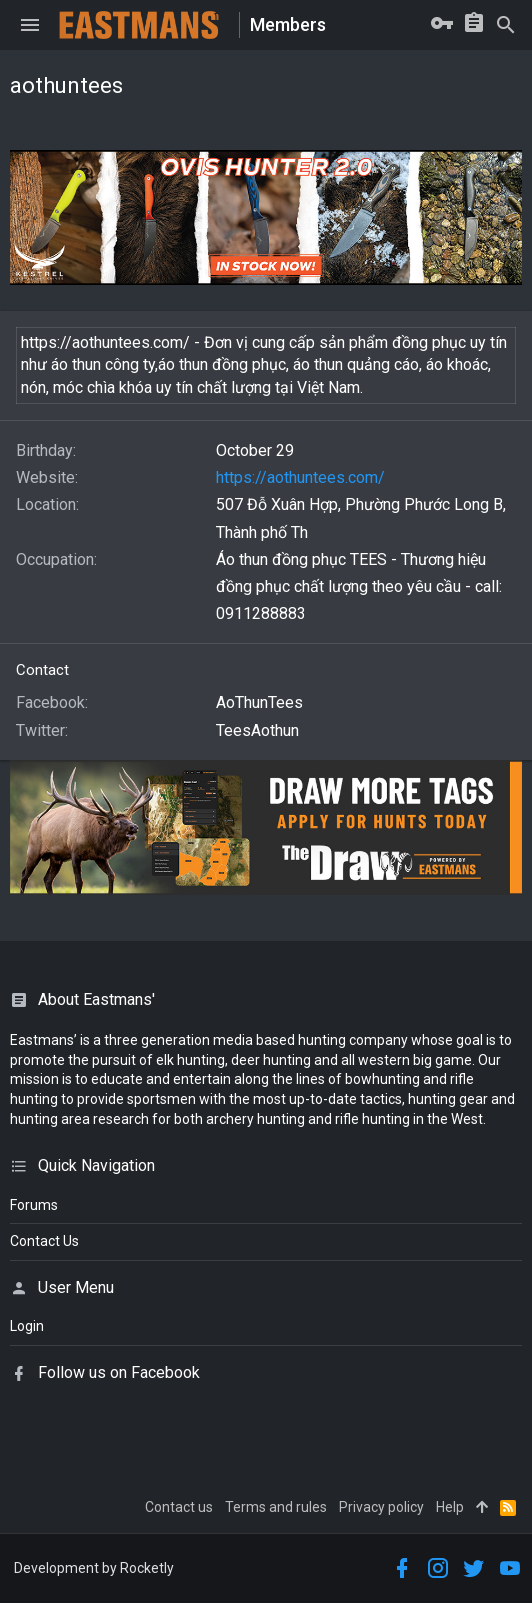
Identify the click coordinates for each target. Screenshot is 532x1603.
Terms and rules (276, 1507)
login (27, 1326)
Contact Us (44, 1241)
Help (450, 1507)
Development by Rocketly (94, 1568)
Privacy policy (381, 1507)
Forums (34, 1205)
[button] (30, 25)
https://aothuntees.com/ (300, 477)
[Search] (506, 25)
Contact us (179, 1507)
